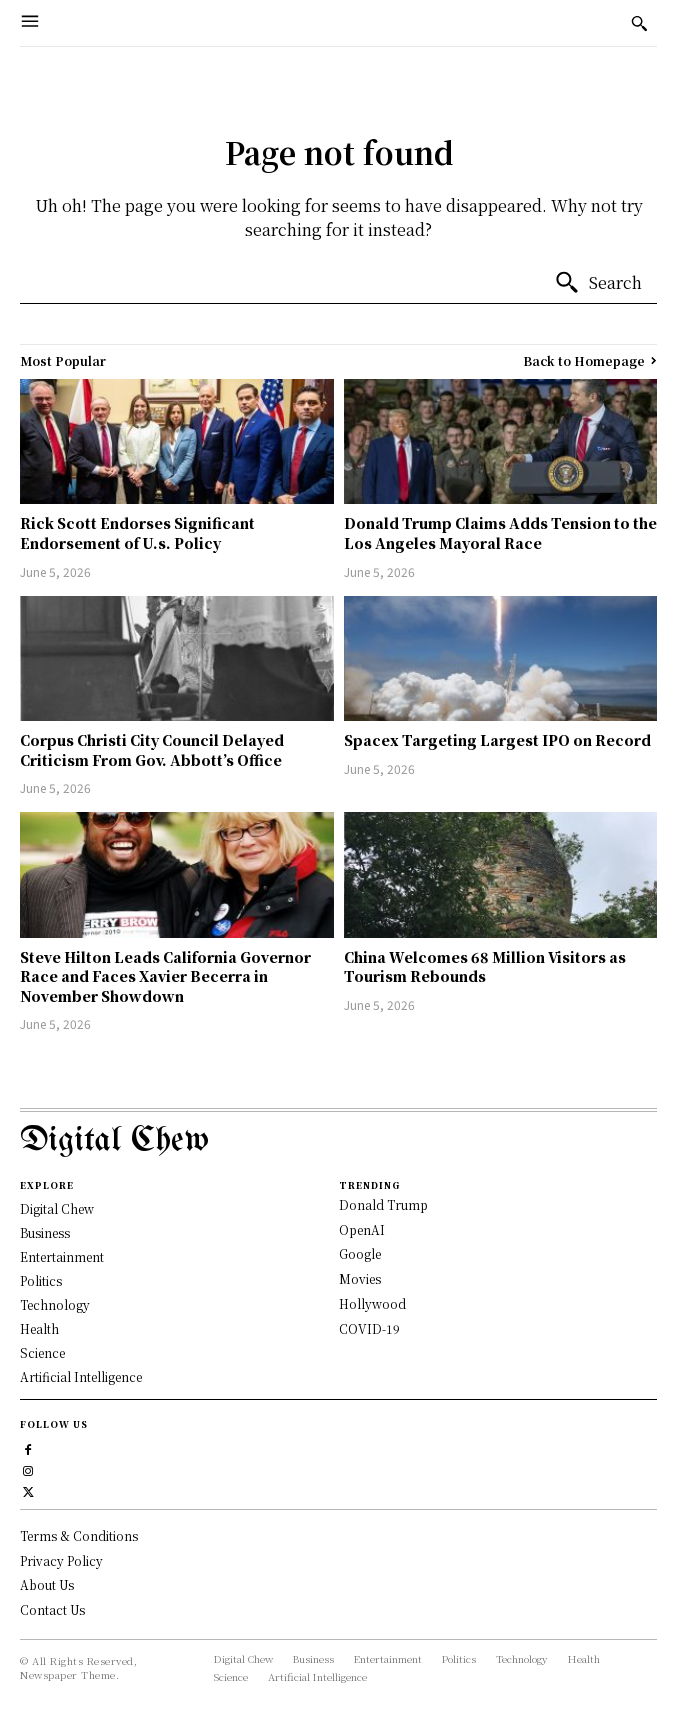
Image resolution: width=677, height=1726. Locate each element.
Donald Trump (383, 1204)
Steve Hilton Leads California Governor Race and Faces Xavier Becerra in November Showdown (165, 976)
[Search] (598, 283)
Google (360, 1253)
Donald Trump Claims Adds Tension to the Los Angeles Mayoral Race (500, 533)
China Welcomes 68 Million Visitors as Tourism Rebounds (485, 967)
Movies (360, 1278)
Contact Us (52, 1609)
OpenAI (362, 1229)
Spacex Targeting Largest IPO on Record (497, 740)
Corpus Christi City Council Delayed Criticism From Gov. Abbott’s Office (152, 750)
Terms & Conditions (79, 1535)
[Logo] (338, 1141)
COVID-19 (369, 1328)
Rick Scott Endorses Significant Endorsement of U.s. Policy (137, 533)
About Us (47, 1584)
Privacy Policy (61, 1560)
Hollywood (372, 1303)
